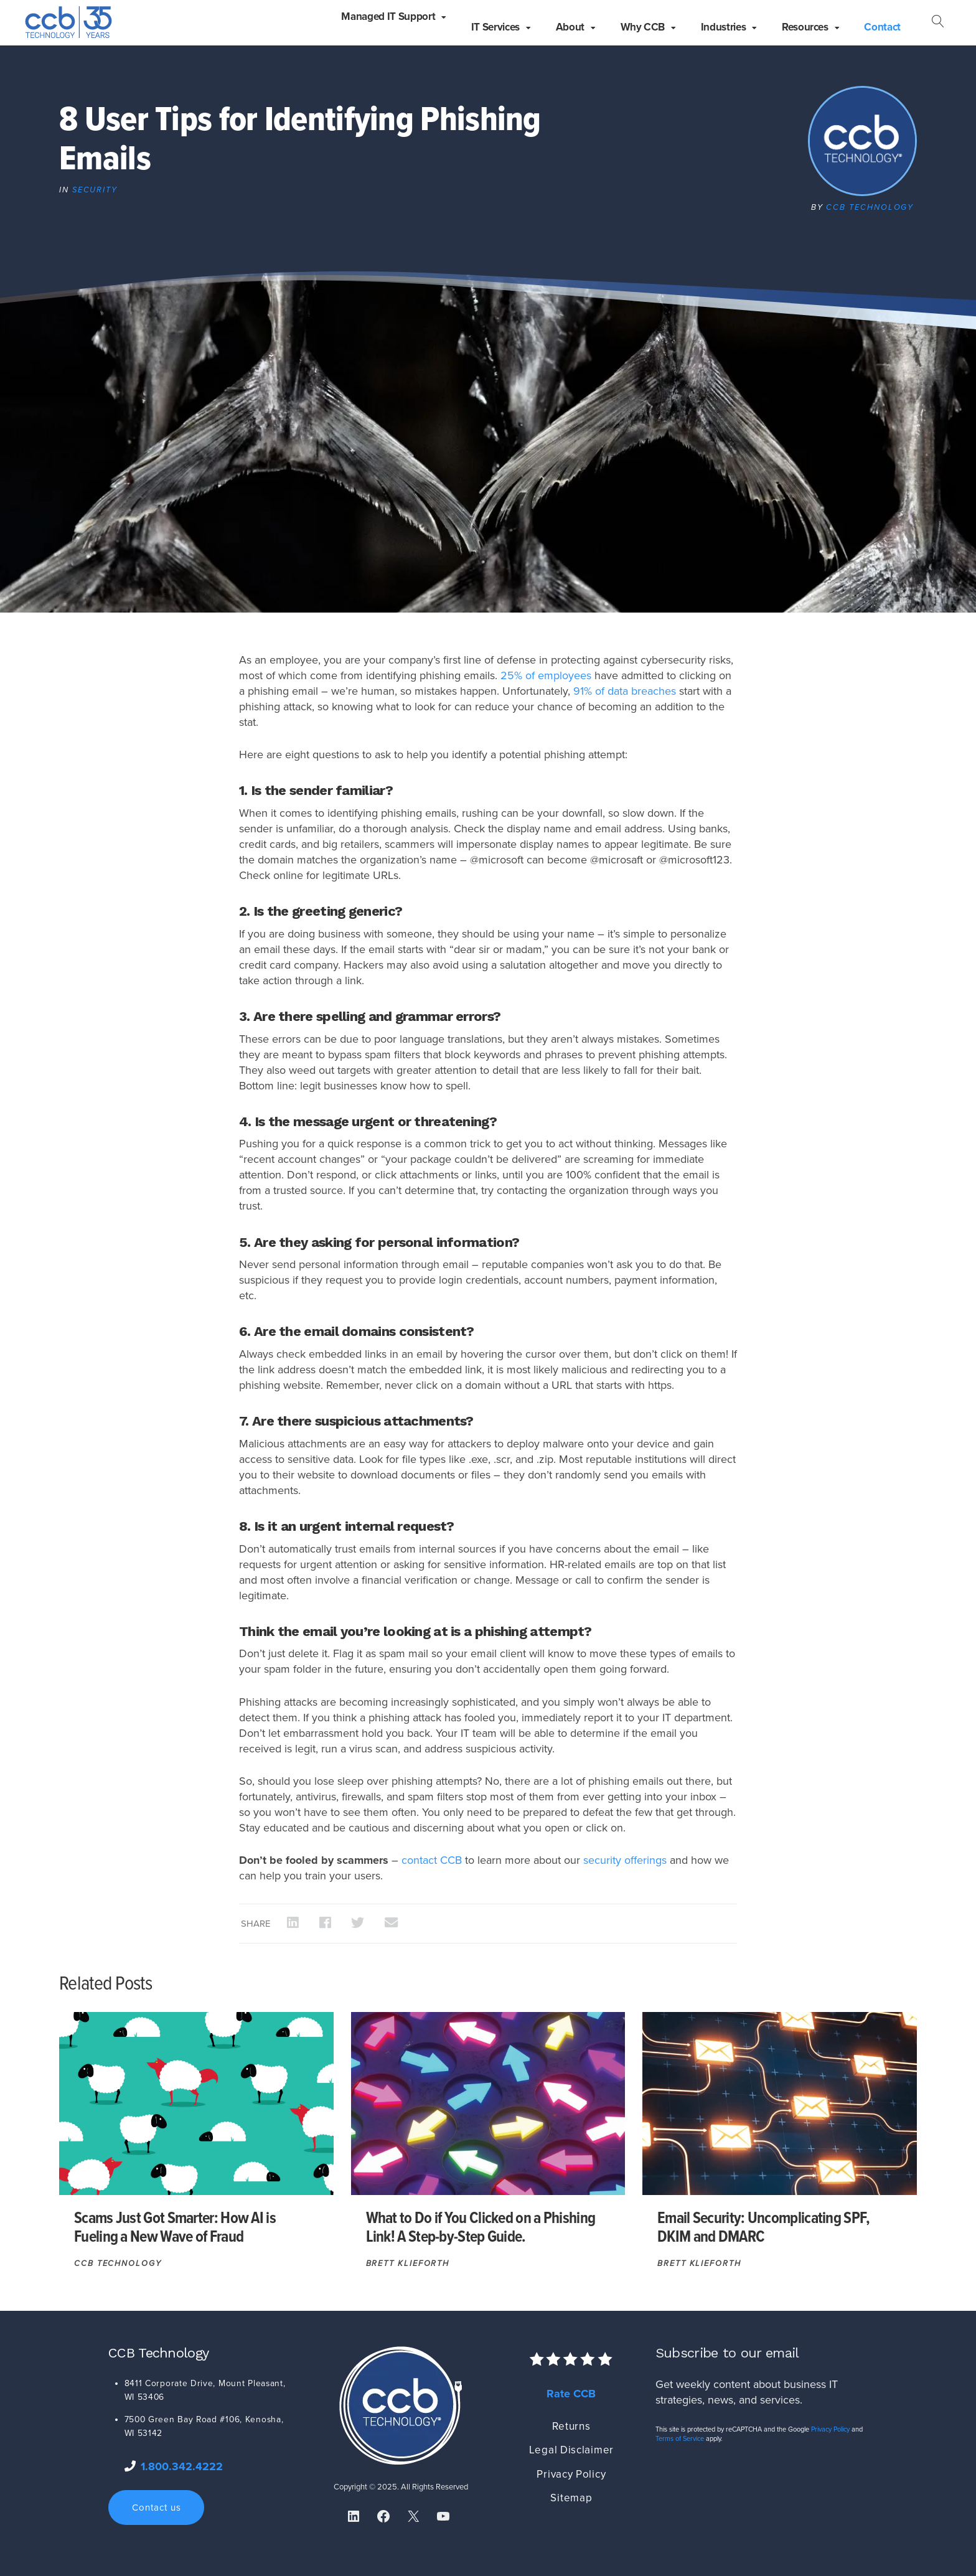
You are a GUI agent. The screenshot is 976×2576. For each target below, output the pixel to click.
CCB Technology (870, 207)
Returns (571, 2426)
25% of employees (545, 675)
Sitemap (571, 2497)
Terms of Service (679, 2439)
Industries (723, 27)
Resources (805, 27)
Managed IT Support (388, 16)
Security (95, 190)
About (570, 27)
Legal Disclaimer (571, 2449)
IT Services (495, 27)
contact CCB (431, 1860)
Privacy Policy (571, 2474)
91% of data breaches (624, 691)
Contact (882, 27)
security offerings (625, 1860)
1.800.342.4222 (182, 2466)
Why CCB (643, 27)
